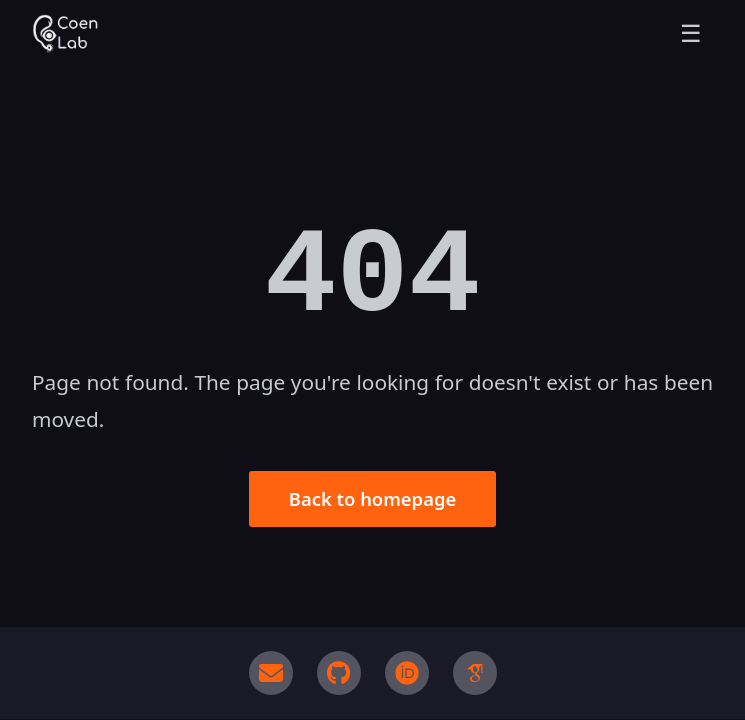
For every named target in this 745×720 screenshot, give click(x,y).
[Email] (271, 673)
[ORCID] (407, 673)
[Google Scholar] (475, 673)
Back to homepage (372, 498)
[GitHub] (339, 673)
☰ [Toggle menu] (691, 33)
